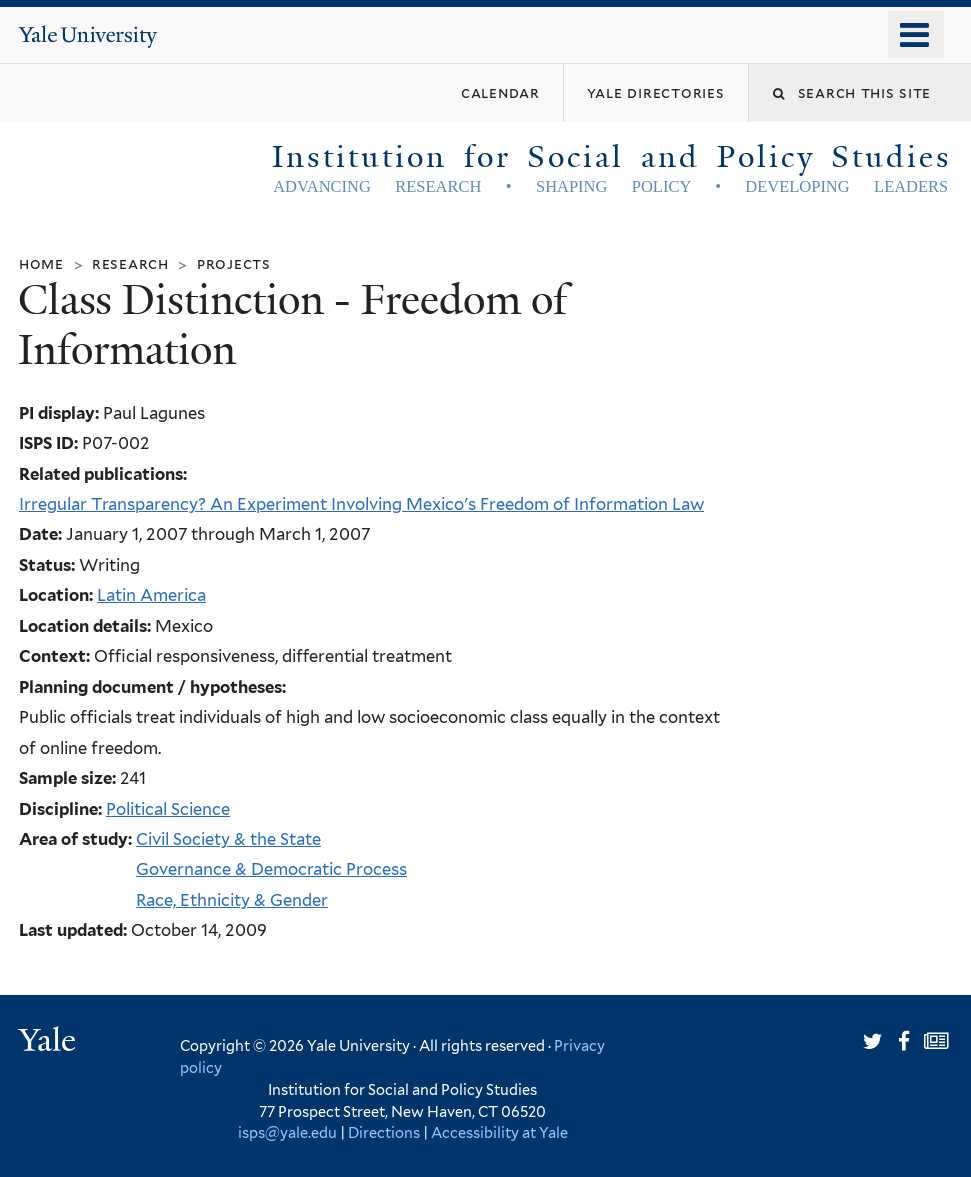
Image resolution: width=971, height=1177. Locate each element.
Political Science (168, 809)
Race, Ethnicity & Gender (232, 900)
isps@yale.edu (287, 1132)
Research (130, 263)
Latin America (151, 595)
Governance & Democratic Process (271, 869)
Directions (384, 1132)
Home (41, 263)
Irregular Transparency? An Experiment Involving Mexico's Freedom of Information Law (361, 504)
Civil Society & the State (228, 839)
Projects (234, 263)
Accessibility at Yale (499, 1132)
